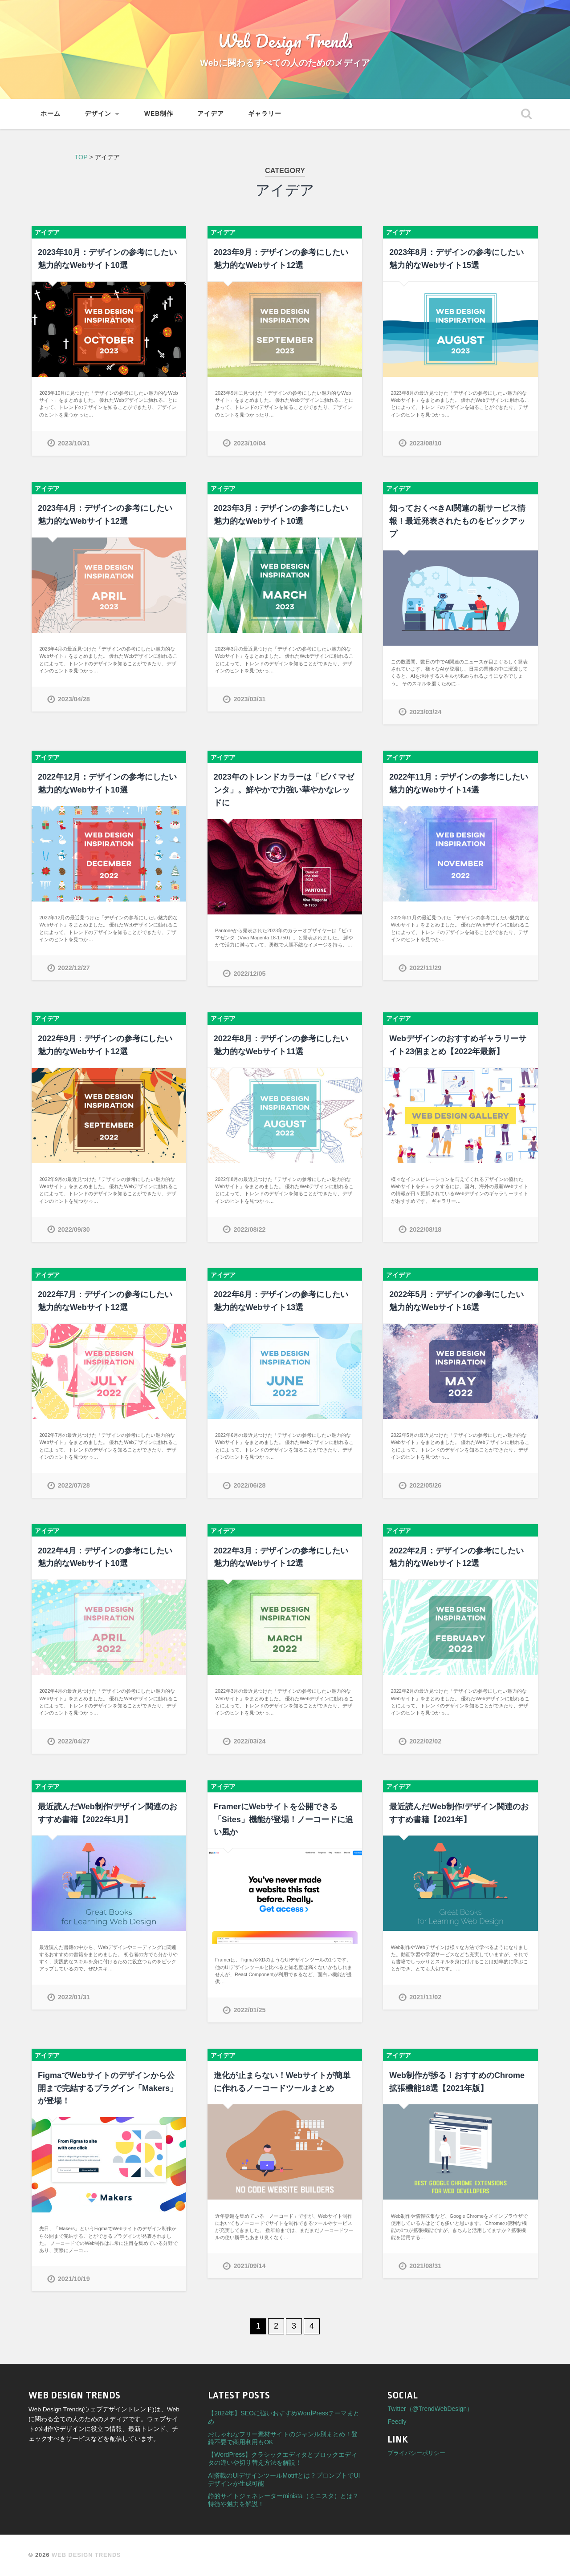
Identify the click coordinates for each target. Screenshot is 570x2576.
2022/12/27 (74, 967)
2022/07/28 (74, 1485)
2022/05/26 (425, 1485)
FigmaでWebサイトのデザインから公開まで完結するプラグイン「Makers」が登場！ (108, 2088)
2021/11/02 (425, 1997)
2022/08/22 (249, 1229)
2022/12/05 (249, 973)
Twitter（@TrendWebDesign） (430, 2408)
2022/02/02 (425, 1741)
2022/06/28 (249, 1485)
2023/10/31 (74, 443)
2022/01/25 (249, 2010)
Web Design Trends (285, 40)
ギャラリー (264, 113)
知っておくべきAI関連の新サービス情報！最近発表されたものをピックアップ (457, 521)
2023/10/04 (249, 443)
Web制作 (158, 113)
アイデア (210, 113)
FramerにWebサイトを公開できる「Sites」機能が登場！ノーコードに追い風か (283, 1819)
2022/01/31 (74, 1997)
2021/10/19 (74, 2278)
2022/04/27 (74, 1741)
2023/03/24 (425, 712)
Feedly (396, 2421)
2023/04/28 (74, 699)
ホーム (51, 113)
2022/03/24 (249, 1741)
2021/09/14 (249, 2265)
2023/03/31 (249, 699)
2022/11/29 (425, 967)
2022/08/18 (425, 1229)
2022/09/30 (74, 1229)
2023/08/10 (425, 443)
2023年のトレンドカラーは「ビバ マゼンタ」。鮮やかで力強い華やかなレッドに (284, 789)
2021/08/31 (425, 2265)
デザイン (98, 113)
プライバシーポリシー (416, 2453)
